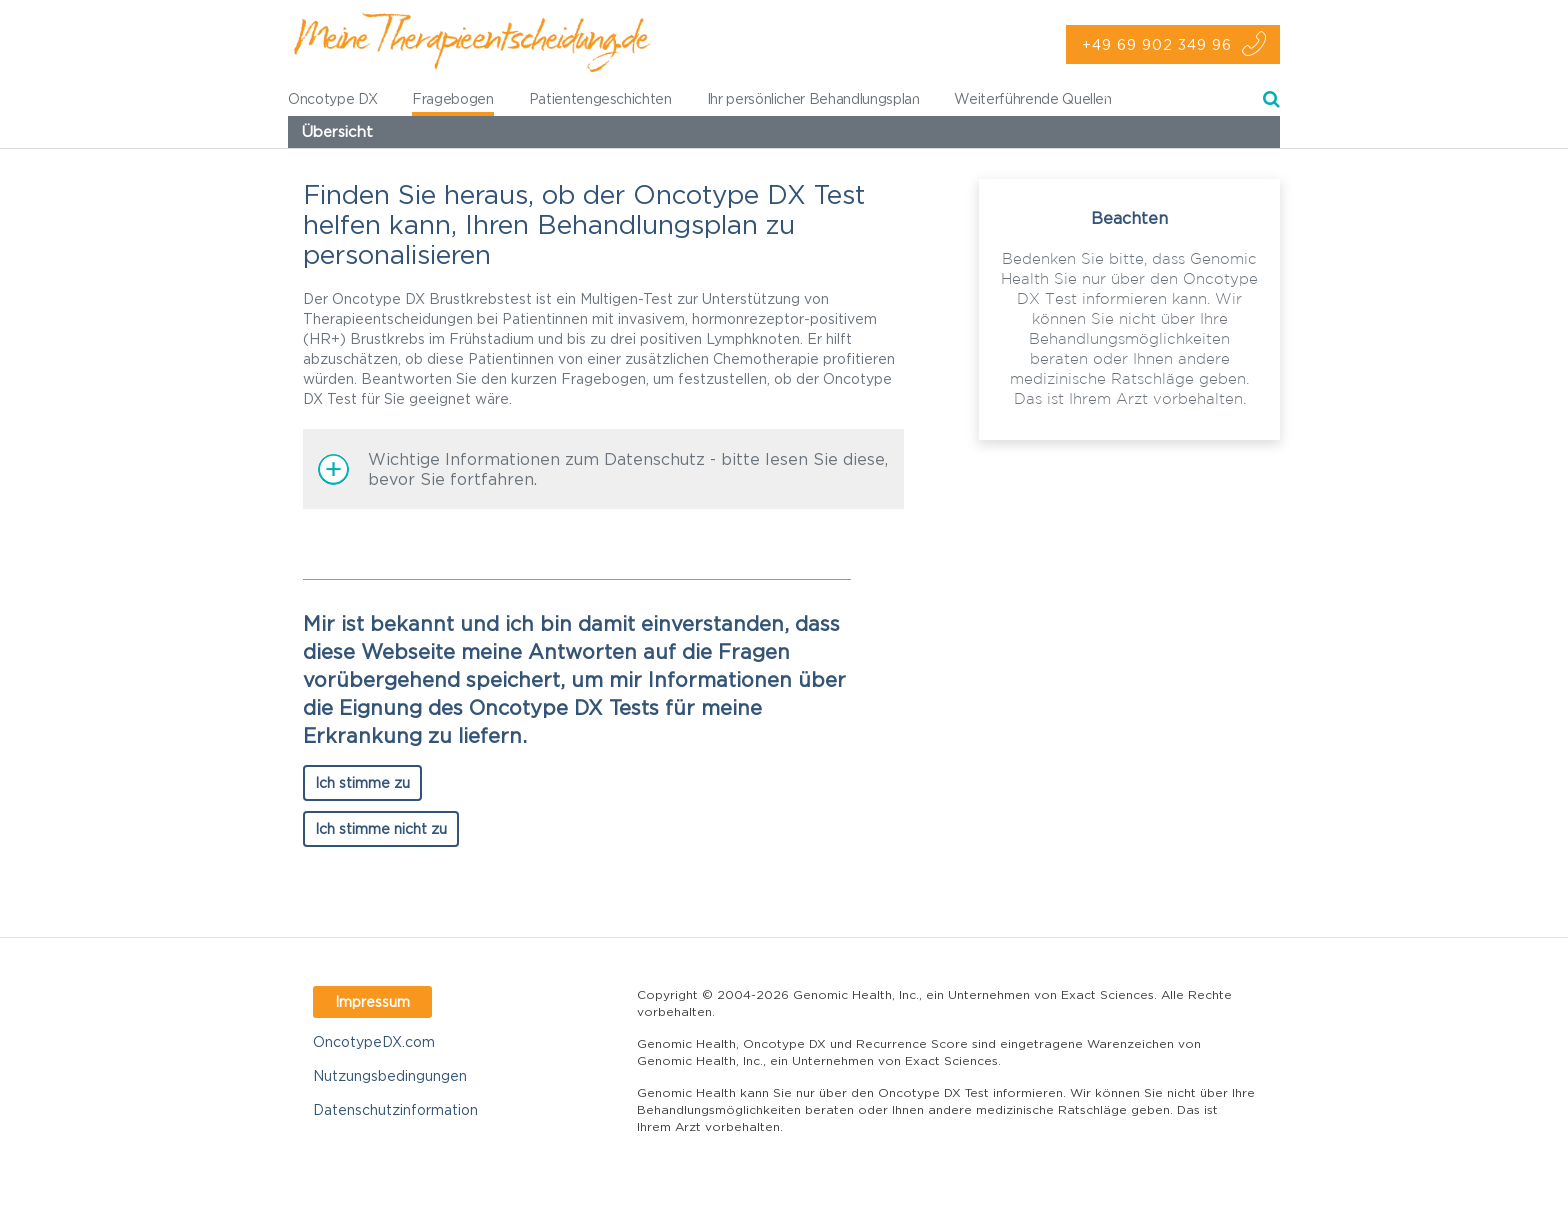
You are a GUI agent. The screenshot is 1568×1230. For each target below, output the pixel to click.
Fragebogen (453, 98)
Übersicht (337, 131)
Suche (1271, 102)
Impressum (372, 1001)
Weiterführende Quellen (1032, 98)
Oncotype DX (332, 98)
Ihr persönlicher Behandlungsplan (813, 98)
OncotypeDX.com (374, 1041)
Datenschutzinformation (395, 1109)
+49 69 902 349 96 (1157, 44)
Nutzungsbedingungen (390, 1075)
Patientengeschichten (600, 98)
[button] (603, 469)
